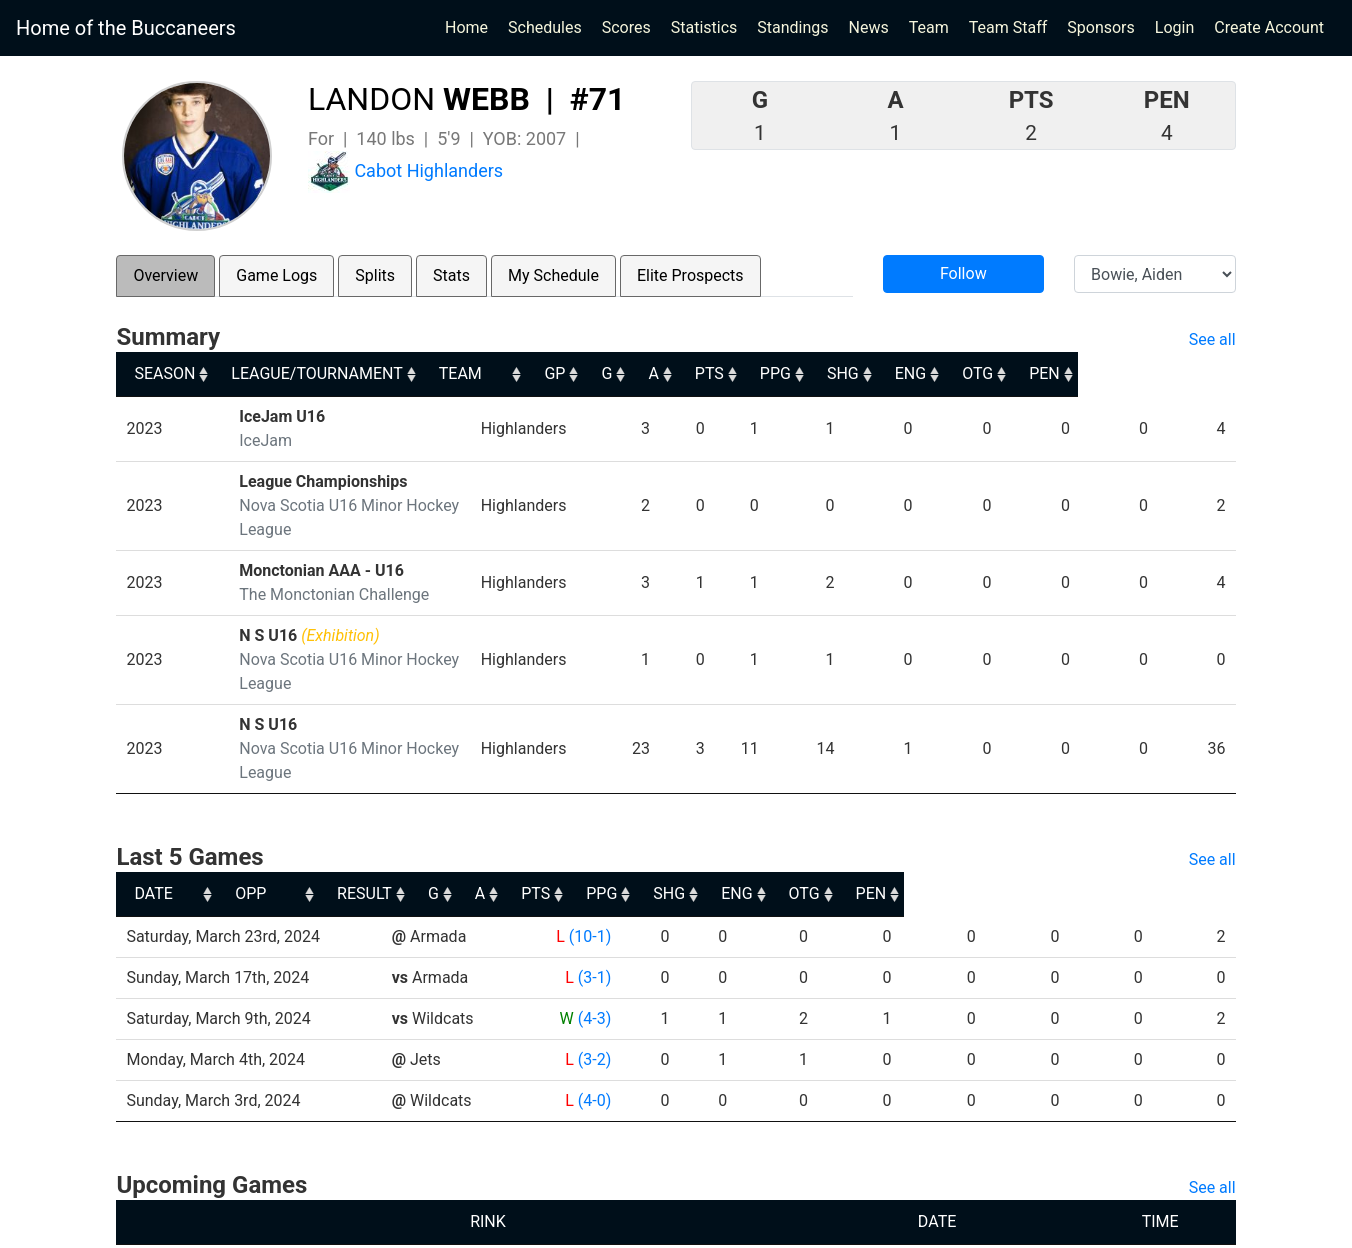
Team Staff (1008, 27)
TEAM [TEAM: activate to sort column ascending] (571, 373)
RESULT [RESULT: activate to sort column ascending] (574, 821)
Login (1174, 27)
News (869, 27)
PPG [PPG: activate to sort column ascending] (913, 373)
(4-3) (593, 946)
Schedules (545, 27)
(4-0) (593, 1028)
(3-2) (593, 987)
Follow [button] (963, 273)
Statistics (708, 26)
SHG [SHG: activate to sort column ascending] (986, 373)
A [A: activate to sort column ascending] (782, 373)
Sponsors (1101, 27)
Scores (630, 26)
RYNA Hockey (540, 1225)
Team (929, 27)
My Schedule (553, 275)
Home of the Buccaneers (126, 28)
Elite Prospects (690, 275)
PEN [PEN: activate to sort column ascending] (1202, 373)
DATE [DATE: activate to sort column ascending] (153, 821)
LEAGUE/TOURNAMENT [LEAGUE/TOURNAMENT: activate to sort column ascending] (323, 373)
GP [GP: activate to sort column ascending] (677, 373)
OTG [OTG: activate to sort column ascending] (1130, 373)
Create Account (1269, 27)
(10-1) (589, 864)
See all (1212, 339)
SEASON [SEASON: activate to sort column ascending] (164, 373)
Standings (792, 27)
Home (466, 27)
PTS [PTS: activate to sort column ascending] (842, 373)
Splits (375, 275)
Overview (165, 275)
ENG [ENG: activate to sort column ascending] (1057, 373)
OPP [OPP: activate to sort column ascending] (414, 821)
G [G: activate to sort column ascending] (732, 373)
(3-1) (593, 905)
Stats (451, 275)
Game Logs (276, 275)
